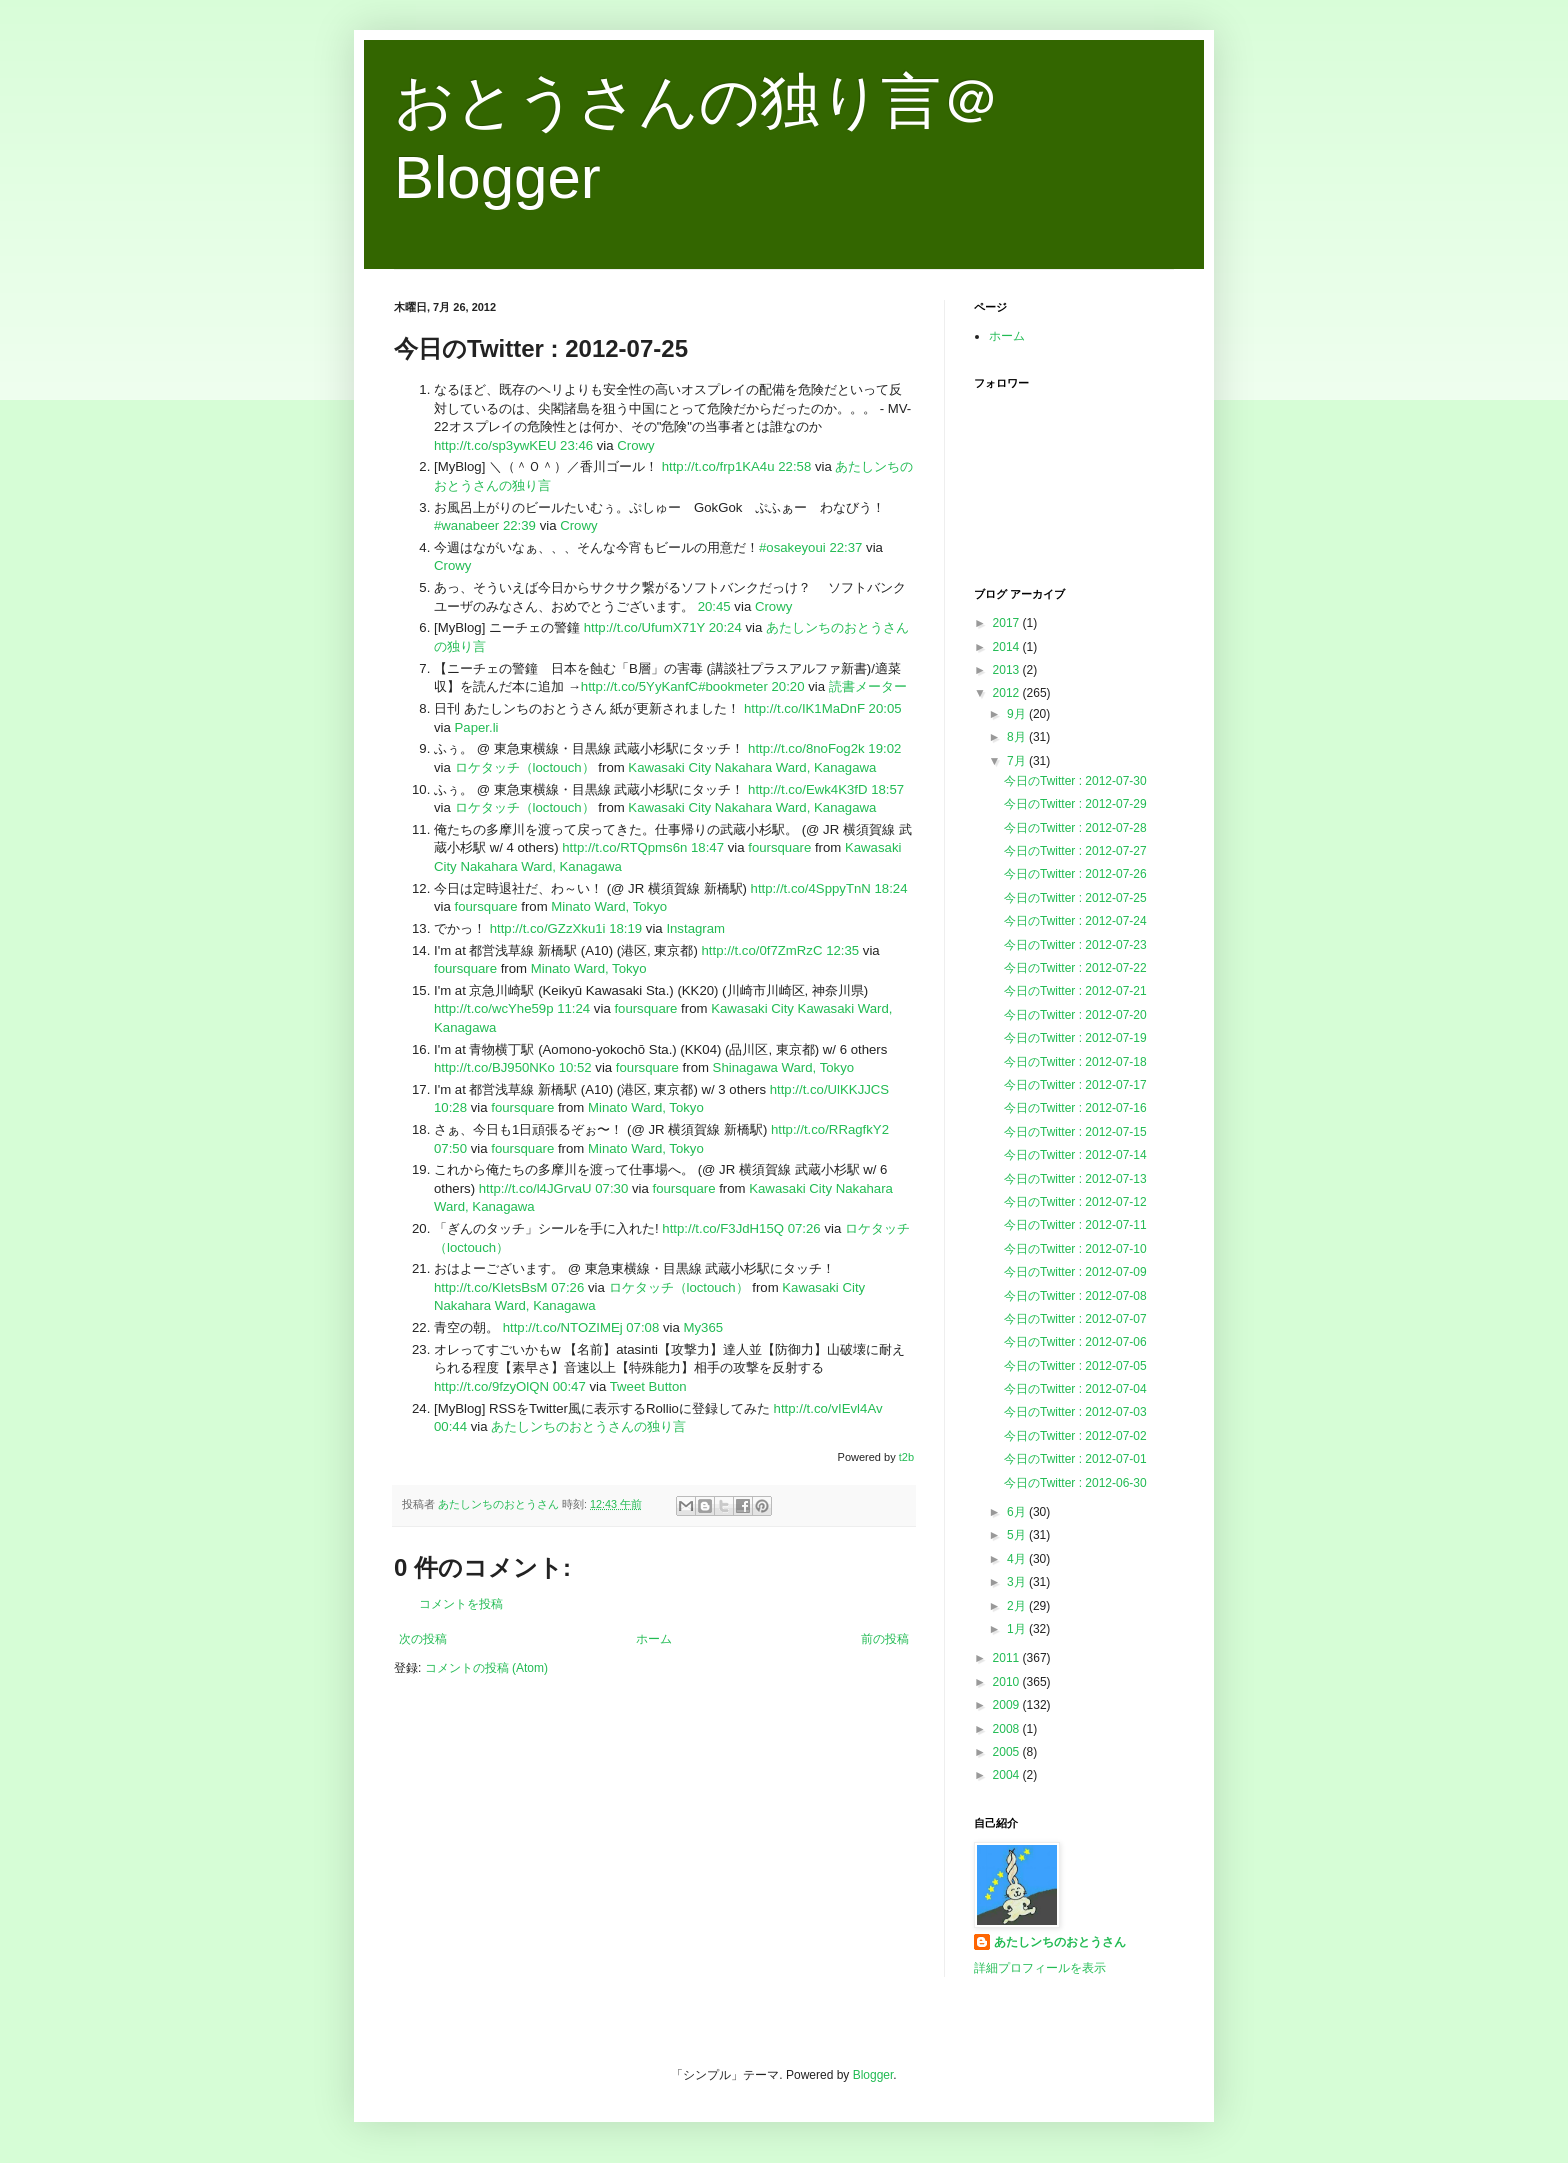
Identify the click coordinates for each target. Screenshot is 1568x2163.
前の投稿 (885, 1639)
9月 (1018, 714)
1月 (1018, 1629)
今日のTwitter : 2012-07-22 (1075, 968)
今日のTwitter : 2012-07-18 (1075, 1062)
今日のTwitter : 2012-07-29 (1075, 804)
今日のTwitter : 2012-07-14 (1075, 1155)
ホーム (654, 1639)
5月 (1018, 1535)
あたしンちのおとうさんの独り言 (588, 1426)
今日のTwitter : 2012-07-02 (1075, 1436)
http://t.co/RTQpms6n (624, 847)
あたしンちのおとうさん (1060, 1942)
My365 (704, 1327)
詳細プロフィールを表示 (1040, 1968)
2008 (1008, 1729)
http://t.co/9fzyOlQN (491, 1386)
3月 (1018, 1582)
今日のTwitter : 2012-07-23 (1075, 945)
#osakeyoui (792, 547)
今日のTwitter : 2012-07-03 (1075, 1412)
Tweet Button (648, 1386)
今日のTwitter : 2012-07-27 (1075, 851)
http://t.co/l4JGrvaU (535, 1188)
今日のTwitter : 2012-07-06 (1075, 1342)
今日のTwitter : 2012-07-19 (1075, 1038)
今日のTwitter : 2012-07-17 (1075, 1085)
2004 (1008, 1775)
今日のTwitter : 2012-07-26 (1075, 874)
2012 (1008, 693)
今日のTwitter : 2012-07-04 (1075, 1389)
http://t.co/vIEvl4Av (828, 1408)
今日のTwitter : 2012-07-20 (1075, 1015)
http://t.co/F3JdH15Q (723, 1228)
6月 (1018, 1512)
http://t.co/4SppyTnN (811, 888)
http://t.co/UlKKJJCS (829, 1089)
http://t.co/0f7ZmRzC (762, 950)
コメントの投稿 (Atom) (486, 1668)
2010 (1008, 1682)
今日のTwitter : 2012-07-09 (1075, 1272)
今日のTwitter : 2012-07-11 (1075, 1225)
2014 (1008, 647)
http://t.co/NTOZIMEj (563, 1327)
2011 (1008, 1658)
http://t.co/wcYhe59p (494, 1008)
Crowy (635, 445)
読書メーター (868, 686)
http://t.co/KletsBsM (491, 1287)
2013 (1008, 670)
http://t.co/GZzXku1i (548, 928)
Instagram (695, 928)
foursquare (779, 847)
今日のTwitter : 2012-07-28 (1075, 828)
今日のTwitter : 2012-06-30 (1075, 1483)
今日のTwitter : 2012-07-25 (1075, 898)
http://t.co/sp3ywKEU (495, 445)
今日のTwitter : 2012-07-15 (1075, 1132)
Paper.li (477, 727)
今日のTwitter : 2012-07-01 (1075, 1459)
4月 (1018, 1559)
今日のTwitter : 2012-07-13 (1075, 1179)
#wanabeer (466, 525)
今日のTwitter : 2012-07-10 (1075, 1249)
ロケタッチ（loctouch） (525, 767)
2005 (1008, 1752)
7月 (1018, 761)
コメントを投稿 (461, 1604)
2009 (1008, 1705)
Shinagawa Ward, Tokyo (783, 1067)
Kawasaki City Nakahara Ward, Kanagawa (752, 767)
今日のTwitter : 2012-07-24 (1075, 921)
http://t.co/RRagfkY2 (830, 1129)
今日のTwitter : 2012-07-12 (1075, 1202)
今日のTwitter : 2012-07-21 (1075, 991)
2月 (1018, 1606)
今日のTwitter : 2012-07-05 (1075, 1366)
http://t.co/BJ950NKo (494, 1067)
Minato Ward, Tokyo (609, 906)
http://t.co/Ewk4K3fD (807, 789)
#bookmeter (733, 686)
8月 (1018, 737)
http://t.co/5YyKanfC (639, 686)
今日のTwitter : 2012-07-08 (1075, 1296)
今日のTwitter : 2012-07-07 (1075, 1319)
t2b (906, 1457)
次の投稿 (423, 1639)
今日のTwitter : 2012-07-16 (1075, 1108)
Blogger (873, 2075)
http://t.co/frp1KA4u (718, 466)
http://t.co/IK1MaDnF (804, 708)
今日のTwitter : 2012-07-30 (1075, 781)
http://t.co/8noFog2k (806, 748)
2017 (1008, 623)
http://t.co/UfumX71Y (644, 627)
